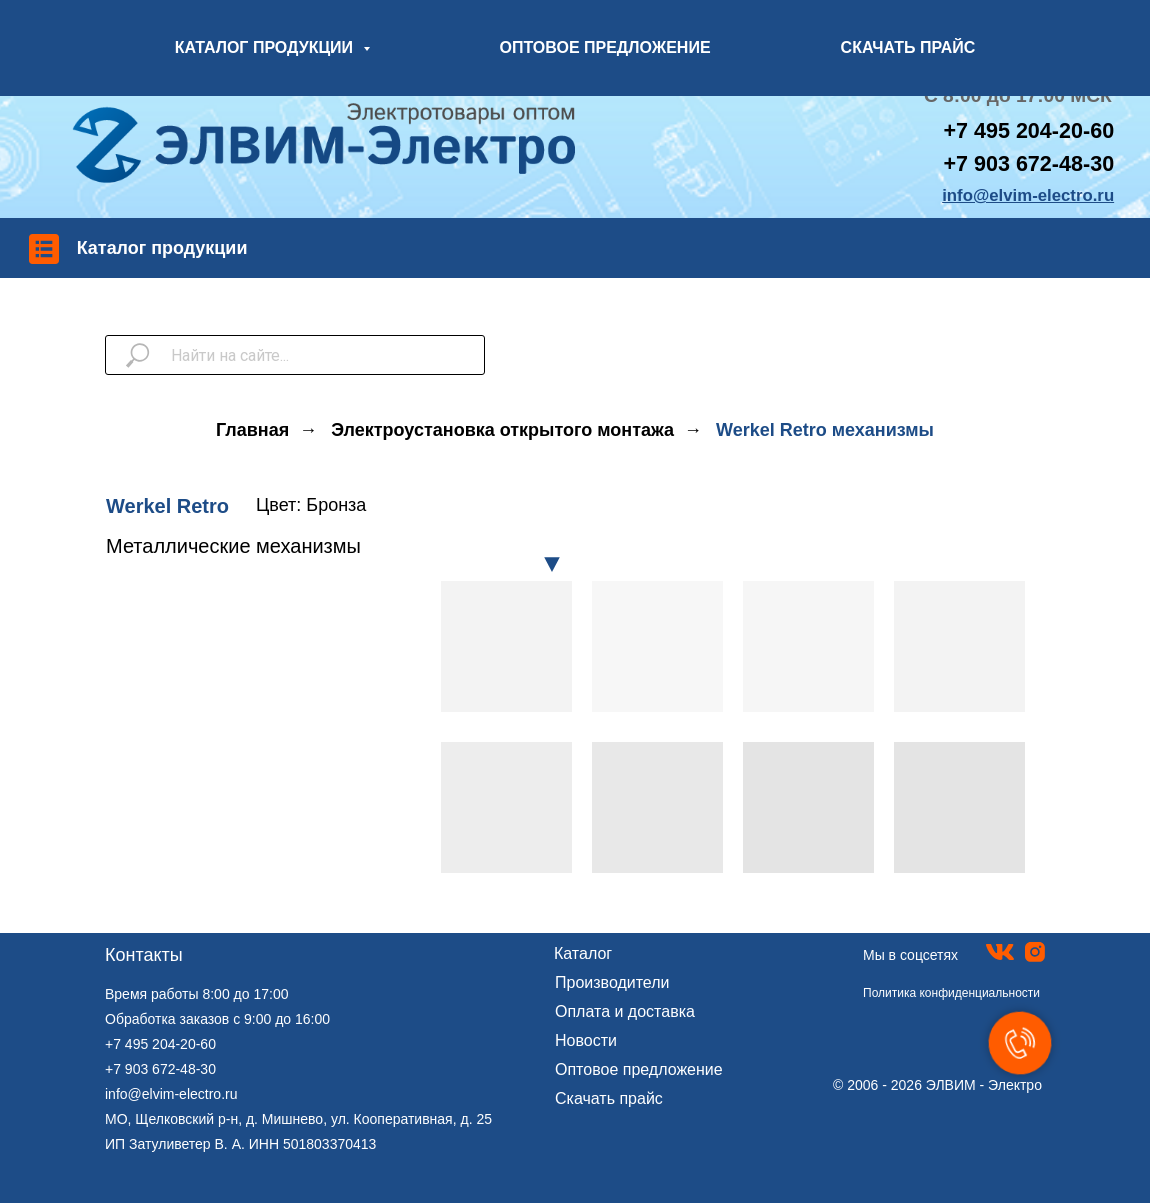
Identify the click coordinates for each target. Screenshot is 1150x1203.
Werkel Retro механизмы (825, 430)
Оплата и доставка (625, 1011)
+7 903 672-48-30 (1028, 163)
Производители (612, 982)
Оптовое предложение (639, 1069)
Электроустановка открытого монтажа (502, 430)
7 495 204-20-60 (1035, 130)
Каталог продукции (162, 248)
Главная (252, 430)
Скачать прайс (609, 1098)
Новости (586, 1040)
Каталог (583, 953)
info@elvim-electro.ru (171, 1094)
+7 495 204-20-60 (160, 1044)
